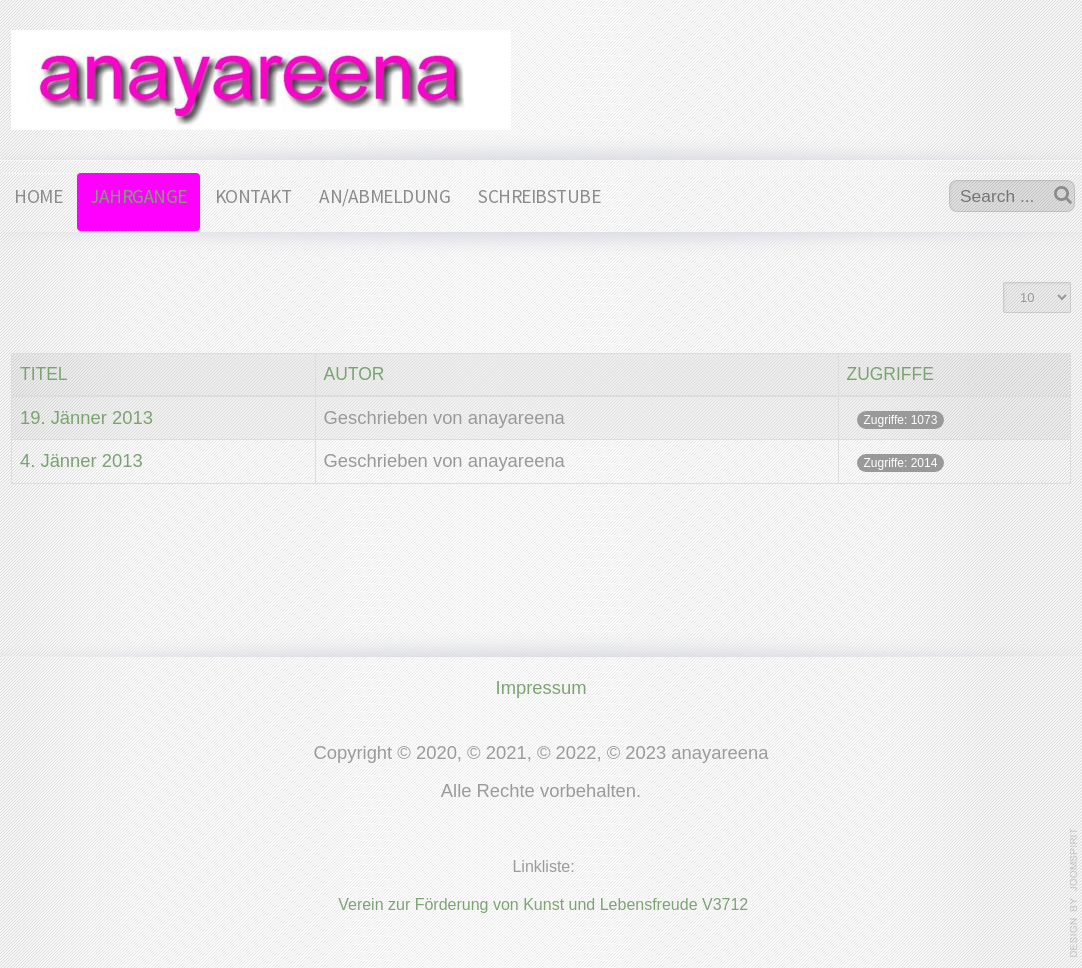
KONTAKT (253, 196)
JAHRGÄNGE (138, 196)
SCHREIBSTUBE (539, 196)
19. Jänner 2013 (86, 417)
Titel (44, 374)
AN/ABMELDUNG (384, 196)
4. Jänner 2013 (81, 460)
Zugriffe (890, 374)
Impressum (541, 685)
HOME (38, 196)
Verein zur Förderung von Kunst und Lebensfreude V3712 (543, 902)
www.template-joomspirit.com (1074, 893)
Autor (354, 374)
